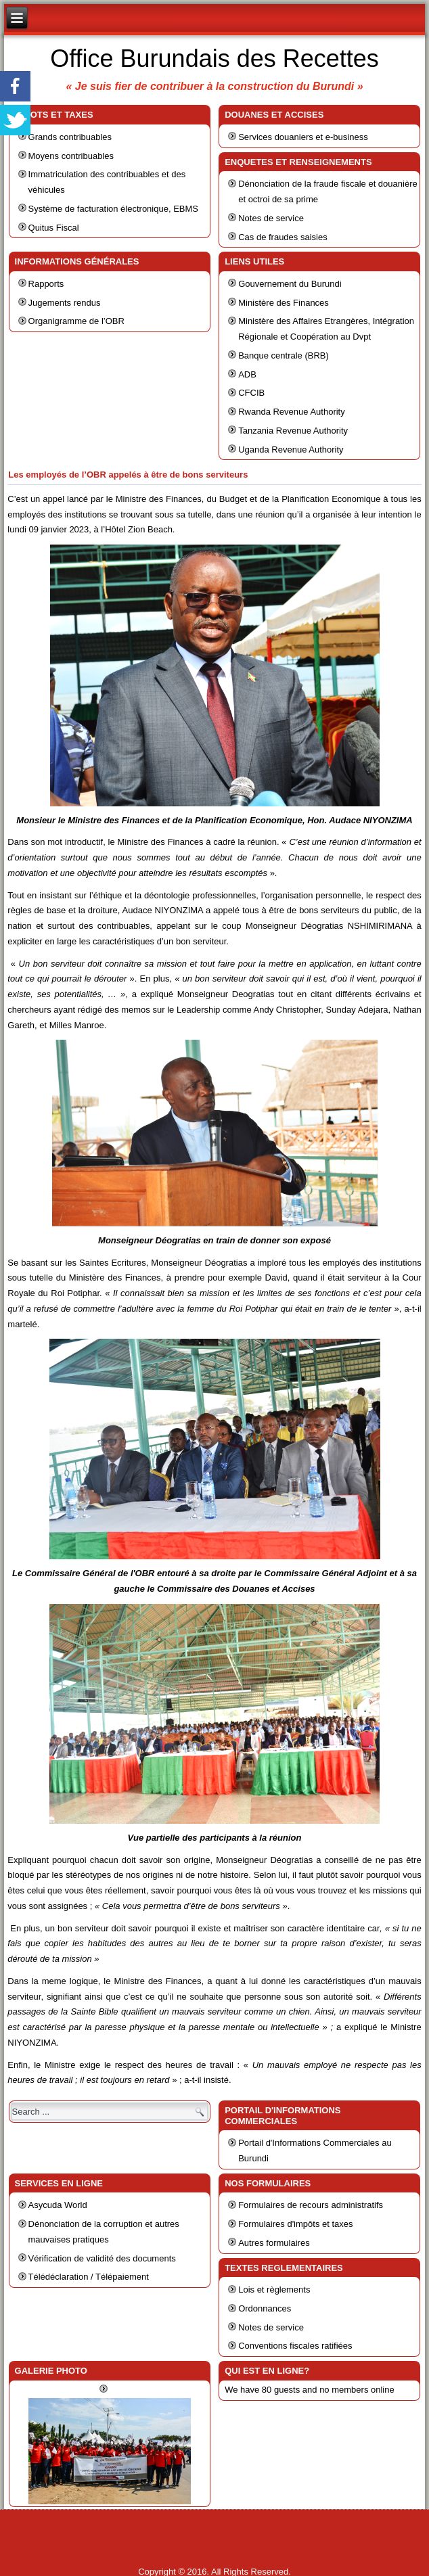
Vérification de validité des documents (102, 2258)
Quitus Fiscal (53, 228)
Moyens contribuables (71, 156)
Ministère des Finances (283, 303)
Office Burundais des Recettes (214, 58)
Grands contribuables (70, 137)
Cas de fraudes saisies (283, 237)
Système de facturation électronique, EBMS (113, 209)
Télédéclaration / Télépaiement (88, 2277)
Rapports (46, 284)
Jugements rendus (64, 303)
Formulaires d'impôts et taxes (295, 2224)
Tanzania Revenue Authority (293, 431)
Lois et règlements (274, 2289)
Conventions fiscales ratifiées (295, 2346)
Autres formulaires (273, 2243)
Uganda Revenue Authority (290, 449)
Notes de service (271, 218)
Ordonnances (264, 2308)
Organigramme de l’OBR (76, 321)
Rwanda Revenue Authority (291, 412)
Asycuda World (57, 2205)
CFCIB (251, 393)
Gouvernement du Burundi (289, 284)
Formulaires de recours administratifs (310, 2205)
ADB (247, 374)
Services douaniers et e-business (303, 137)
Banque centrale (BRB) (283, 355)
